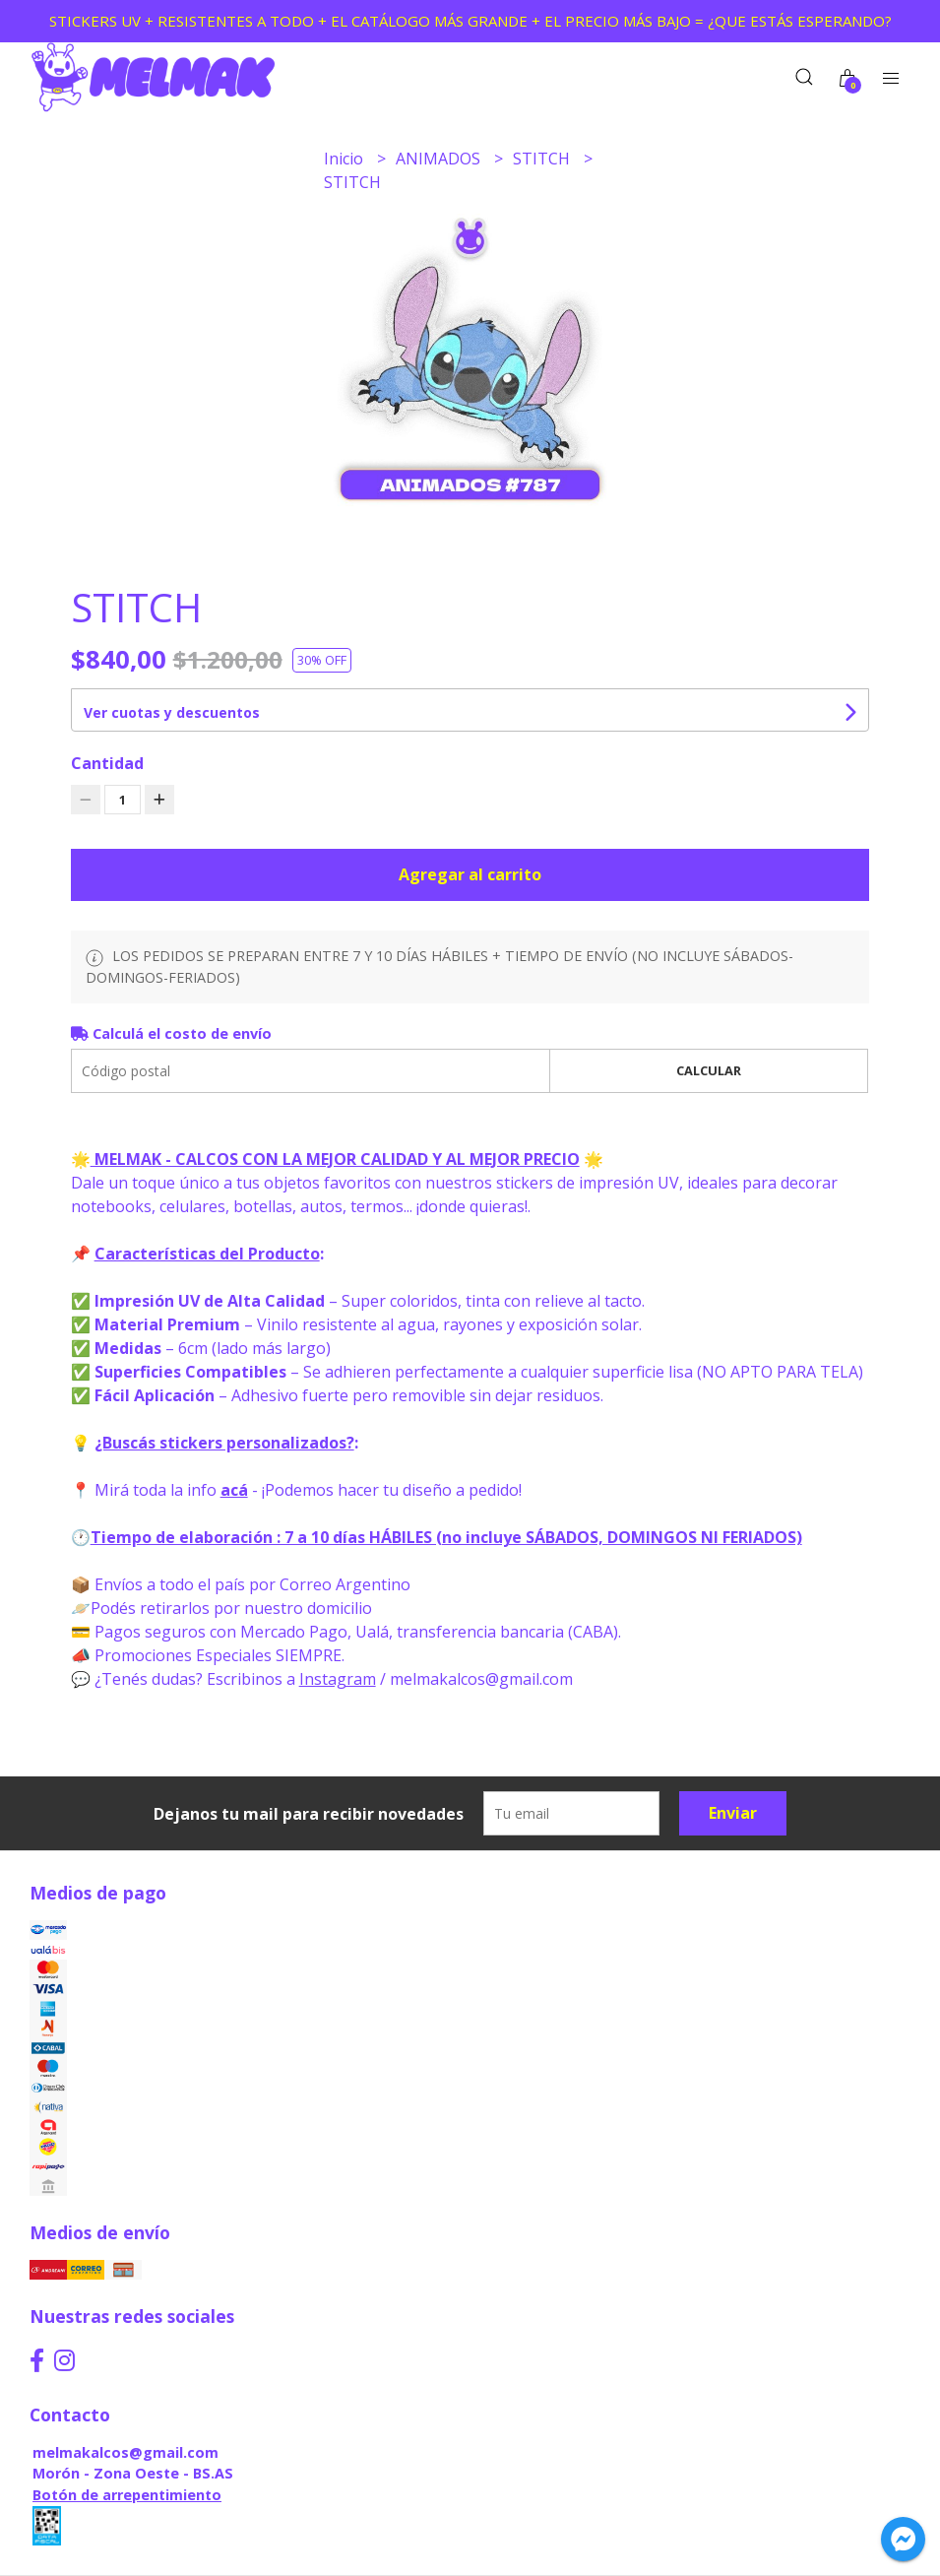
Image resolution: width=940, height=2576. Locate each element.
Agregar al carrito (470, 874)
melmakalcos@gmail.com (125, 2452)
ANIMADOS (440, 158)
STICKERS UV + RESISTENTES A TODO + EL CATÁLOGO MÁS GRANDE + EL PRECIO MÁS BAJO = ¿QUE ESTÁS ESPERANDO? (470, 21)
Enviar (733, 1813)
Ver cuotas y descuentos (172, 712)
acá (234, 1490)
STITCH (543, 158)
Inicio (345, 158)
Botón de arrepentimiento (126, 2494)
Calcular (708, 1070)
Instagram (337, 1679)
